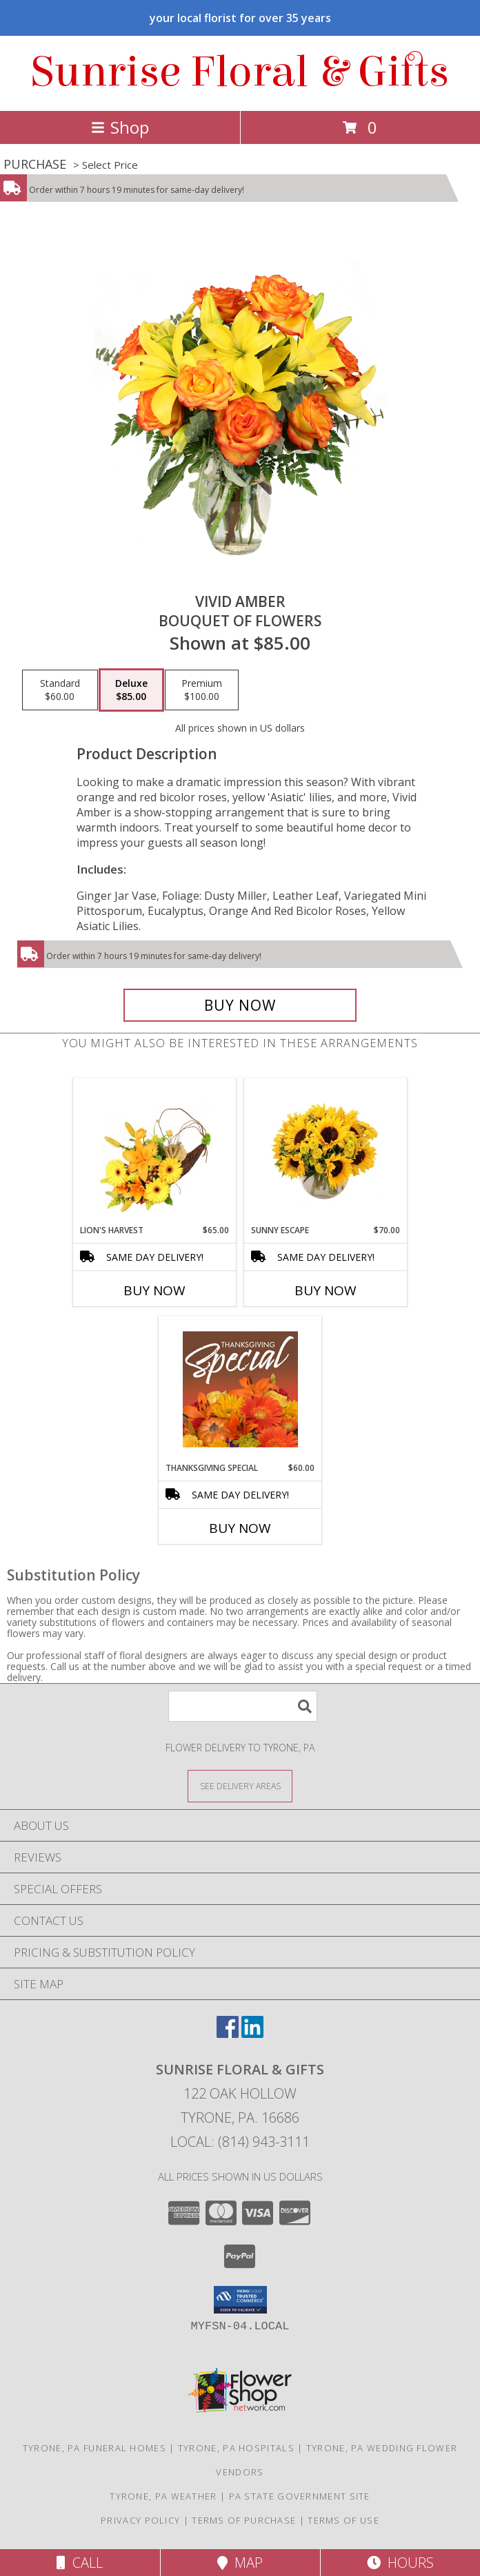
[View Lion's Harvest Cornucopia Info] (154, 1152)
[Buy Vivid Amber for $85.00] (240, 1005)
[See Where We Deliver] (240, 1785)
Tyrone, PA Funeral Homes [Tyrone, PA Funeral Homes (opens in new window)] (94, 2448)
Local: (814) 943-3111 (240, 2141)
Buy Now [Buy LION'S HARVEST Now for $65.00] (154, 1290)
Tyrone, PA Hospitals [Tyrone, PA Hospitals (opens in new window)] (236, 2448)
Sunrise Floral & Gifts (240, 72)
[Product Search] (242, 1706)
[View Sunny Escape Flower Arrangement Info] (325, 1151)
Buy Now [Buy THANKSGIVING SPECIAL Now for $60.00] (240, 1528)
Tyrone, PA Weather (163, 2496)
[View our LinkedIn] (252, 2033)
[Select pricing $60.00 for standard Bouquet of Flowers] (60, 690)
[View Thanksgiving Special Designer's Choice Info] (240, 1389)
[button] (240, 2300)
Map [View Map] (240, 2562)
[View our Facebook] (228, 2033)
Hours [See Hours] (400, 2562)
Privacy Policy (140, 2520)
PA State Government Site (299, 2496)
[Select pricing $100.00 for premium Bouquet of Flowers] (202, 690)
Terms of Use (343, 2520)
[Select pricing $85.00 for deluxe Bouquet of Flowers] (131, 690)
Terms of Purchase (244, 2520)
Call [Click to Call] (80, 2562)
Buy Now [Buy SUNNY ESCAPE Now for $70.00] (325, 1290)
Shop (120, 127)
